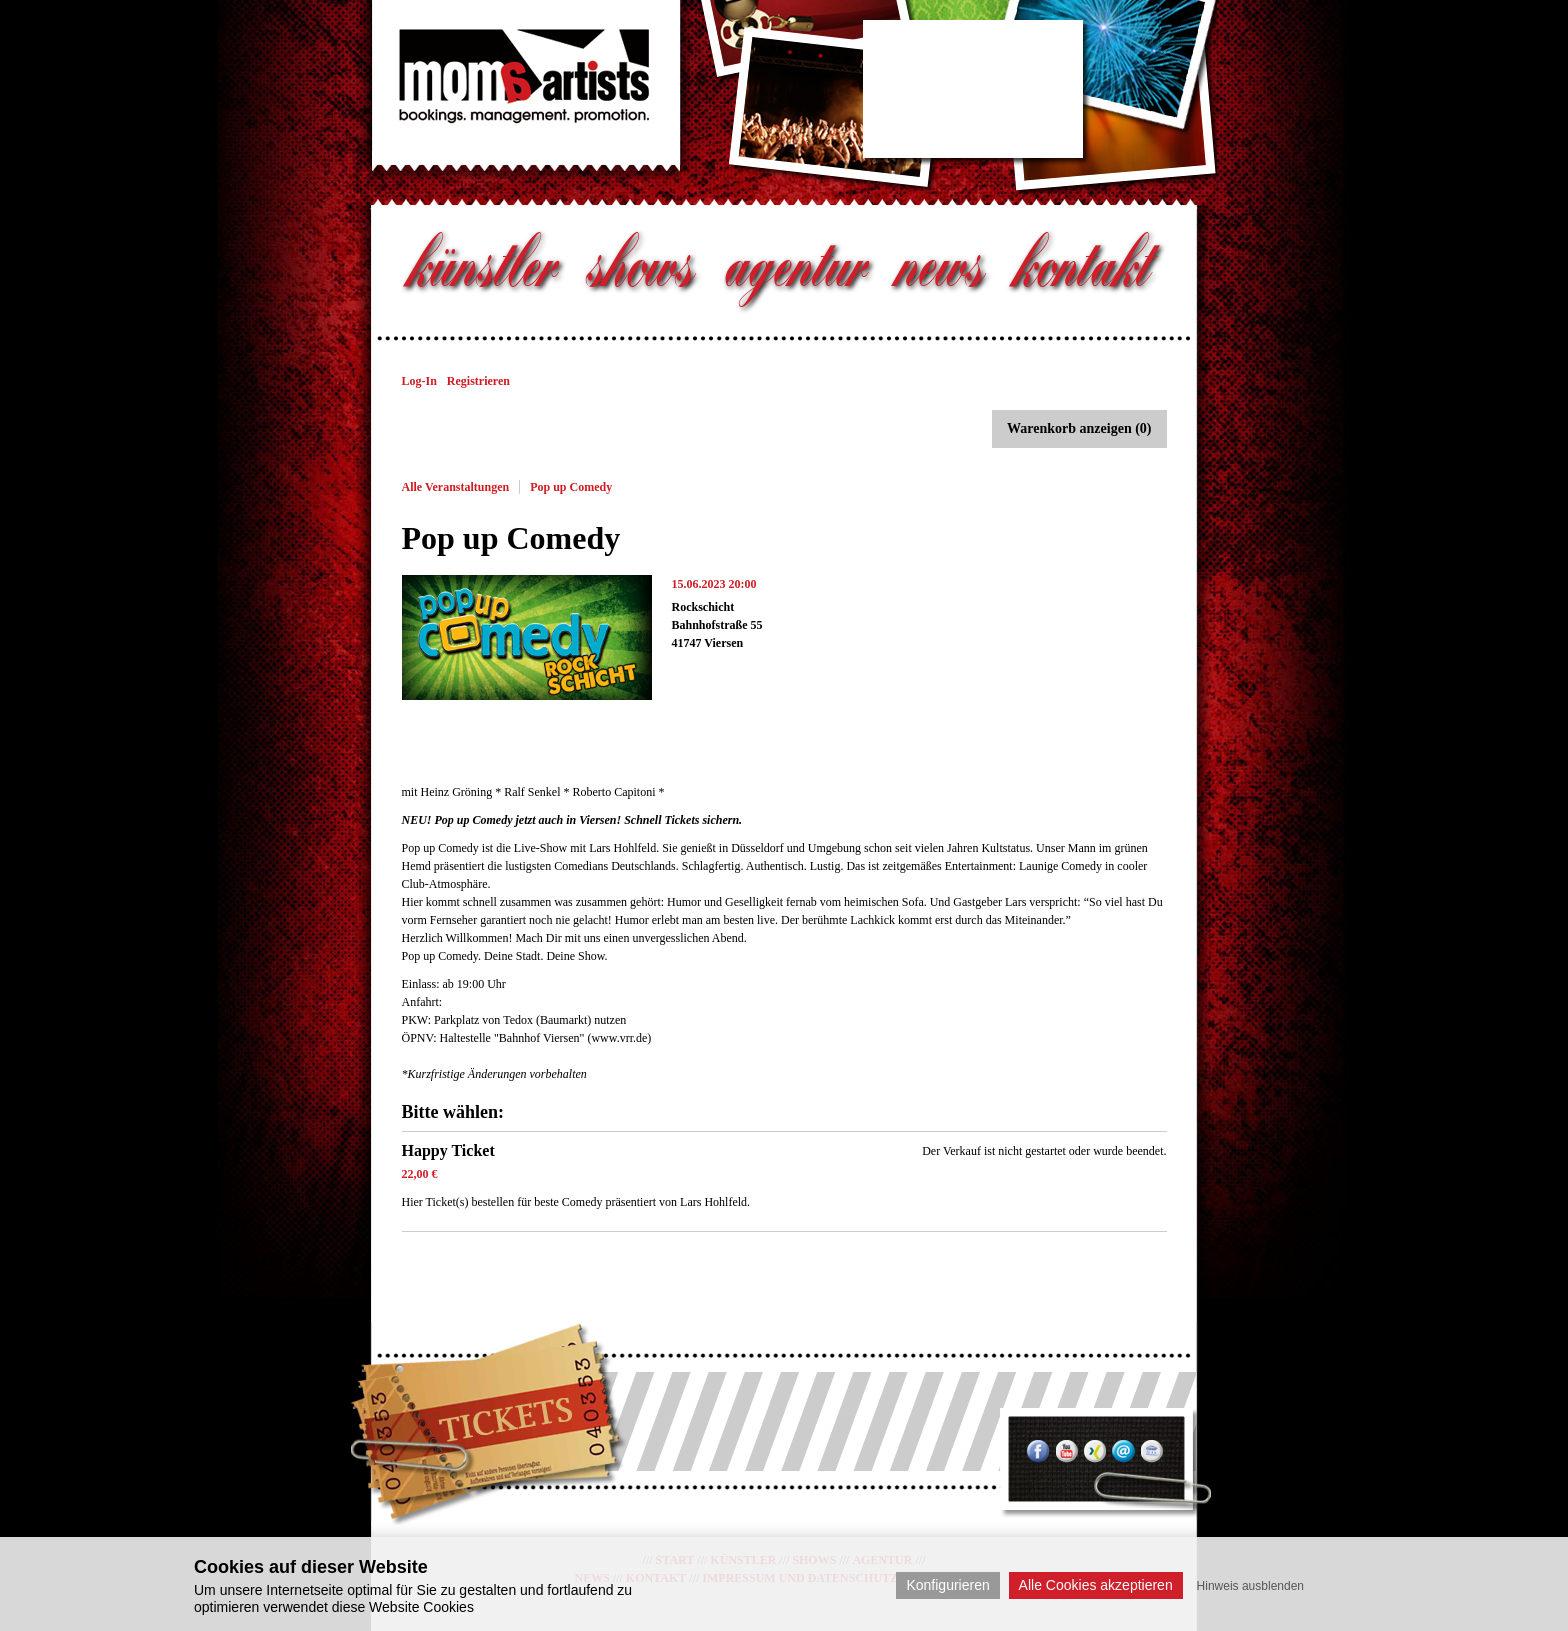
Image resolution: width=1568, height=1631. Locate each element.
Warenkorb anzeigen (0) (1079, 428)
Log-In (419, 381)
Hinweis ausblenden (1250, 1586)
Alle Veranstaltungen (456, 487)
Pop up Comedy (571, 487)
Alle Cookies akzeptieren (1096, 1585)
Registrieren (478, 381)
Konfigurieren (947, 1585)
